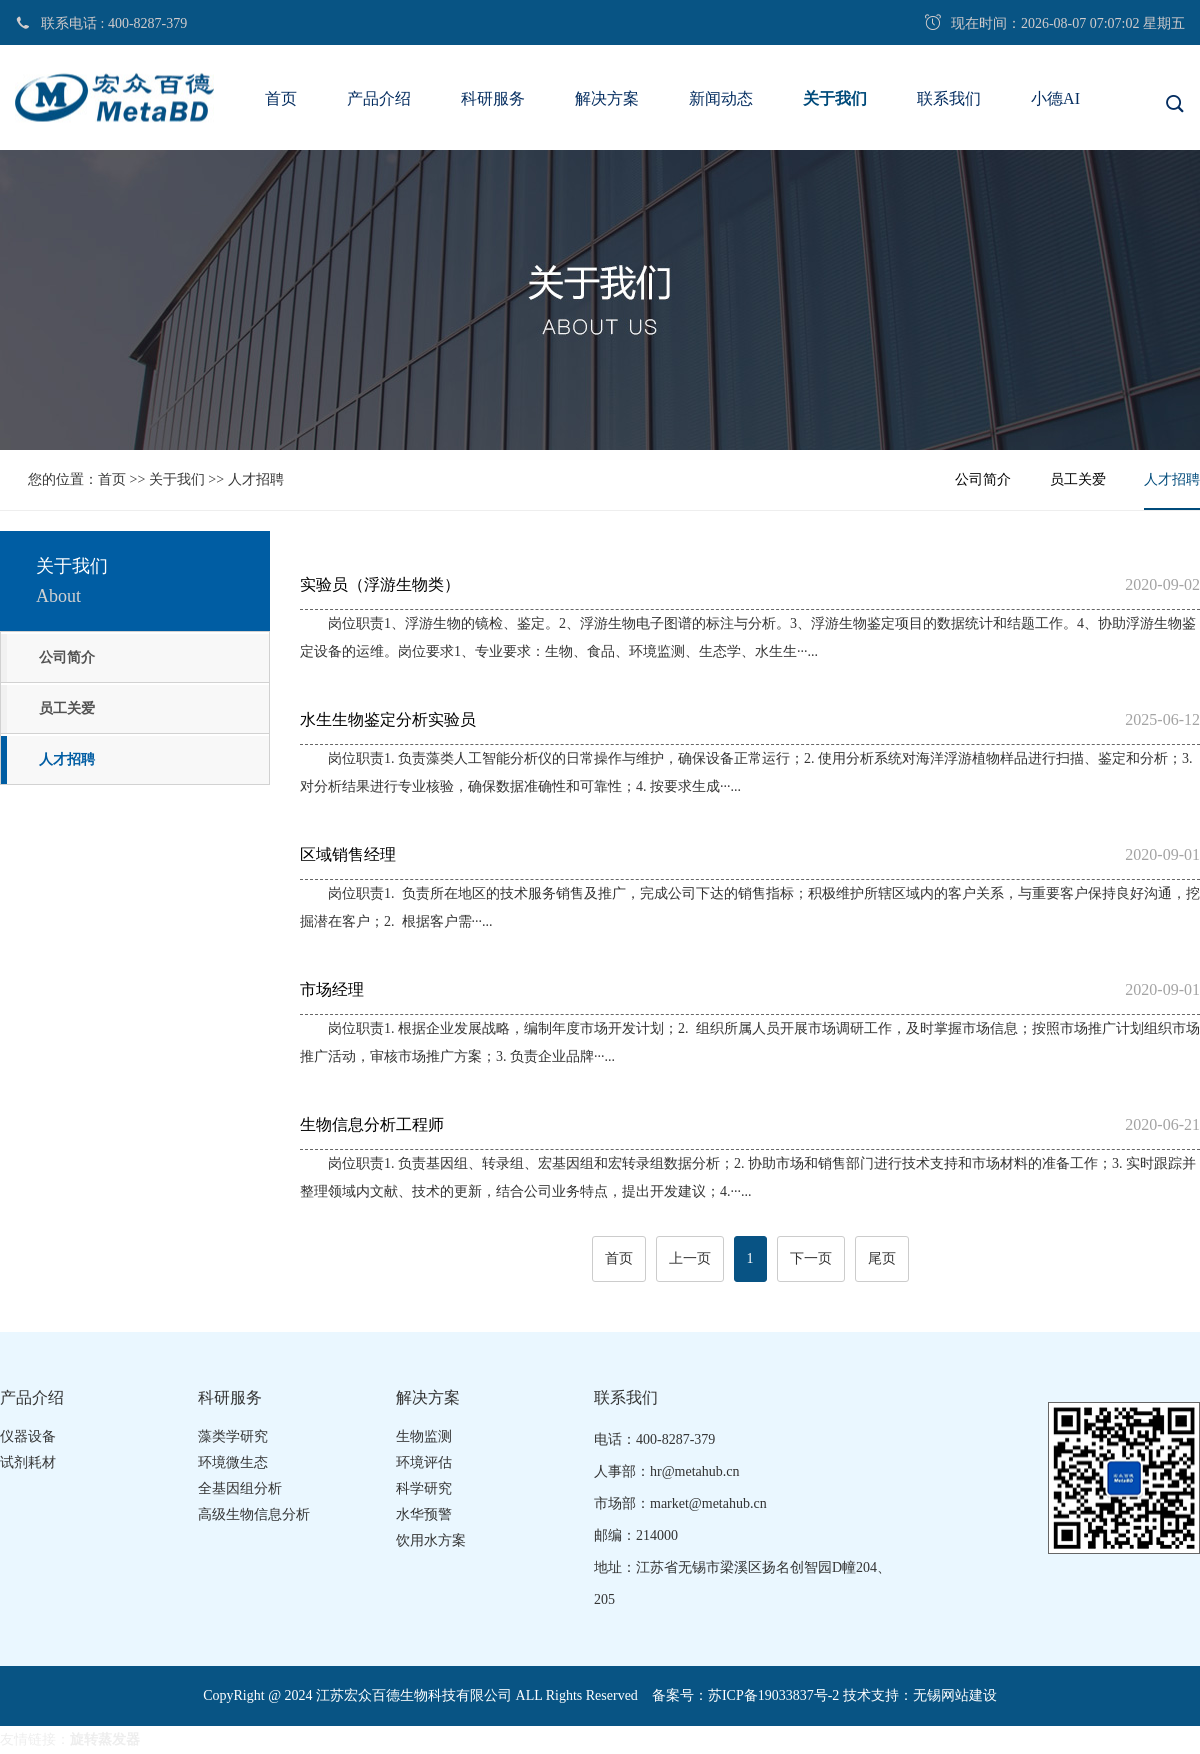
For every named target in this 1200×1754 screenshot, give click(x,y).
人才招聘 (256, 479)
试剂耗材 (28, 1462)
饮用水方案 (431, 1540)
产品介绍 (379, 98)
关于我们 (835, 98)
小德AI (1055, 98)
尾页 (882, 1258)
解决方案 (607, 98)
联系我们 (949, 98)
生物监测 (424, 1436)
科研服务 (493, 98)
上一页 (690, 1258)
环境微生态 (233, 1462)
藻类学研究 (233, 1436)
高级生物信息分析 (254, 1514)
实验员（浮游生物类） (750, 585)
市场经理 (750, 990)
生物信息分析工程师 (750, 1125)
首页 (281, 98)
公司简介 (983, 479)
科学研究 (424, 1488)
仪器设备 (28, 1436)
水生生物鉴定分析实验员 (750, 720)
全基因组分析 (240, 1488)
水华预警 (424, 1514)
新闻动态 (721, 98)
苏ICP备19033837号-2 (773, 1695)
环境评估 (424, 1462)
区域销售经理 (750, 855)
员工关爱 (1078, 479)
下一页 (811, 1258)
